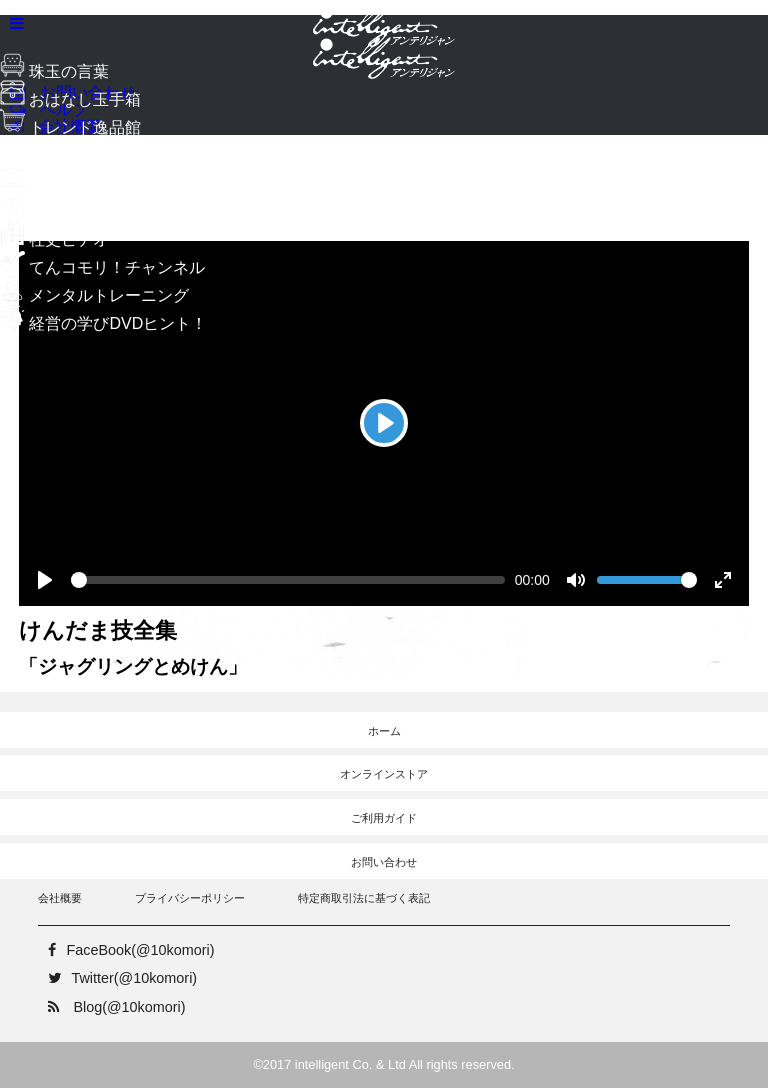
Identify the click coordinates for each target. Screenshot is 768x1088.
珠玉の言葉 (54, 71)
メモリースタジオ (78, 183)
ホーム (384, 731)
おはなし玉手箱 (70, 99)
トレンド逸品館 (70, 127)
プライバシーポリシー (190, 898)
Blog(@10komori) (111, 1007)
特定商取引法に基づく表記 (364, 898)
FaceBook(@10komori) (126, 950)
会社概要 (60, 898)
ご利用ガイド (384, 818)
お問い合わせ (384, 862)
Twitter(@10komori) (117, 978)
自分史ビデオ (62, 211)
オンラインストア (384, 774)
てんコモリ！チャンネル (102, 267)
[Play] (384, 423)
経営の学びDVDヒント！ (103, 323)
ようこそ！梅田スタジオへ (110, 155)
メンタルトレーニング (94, 295)
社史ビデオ (54, 239)
